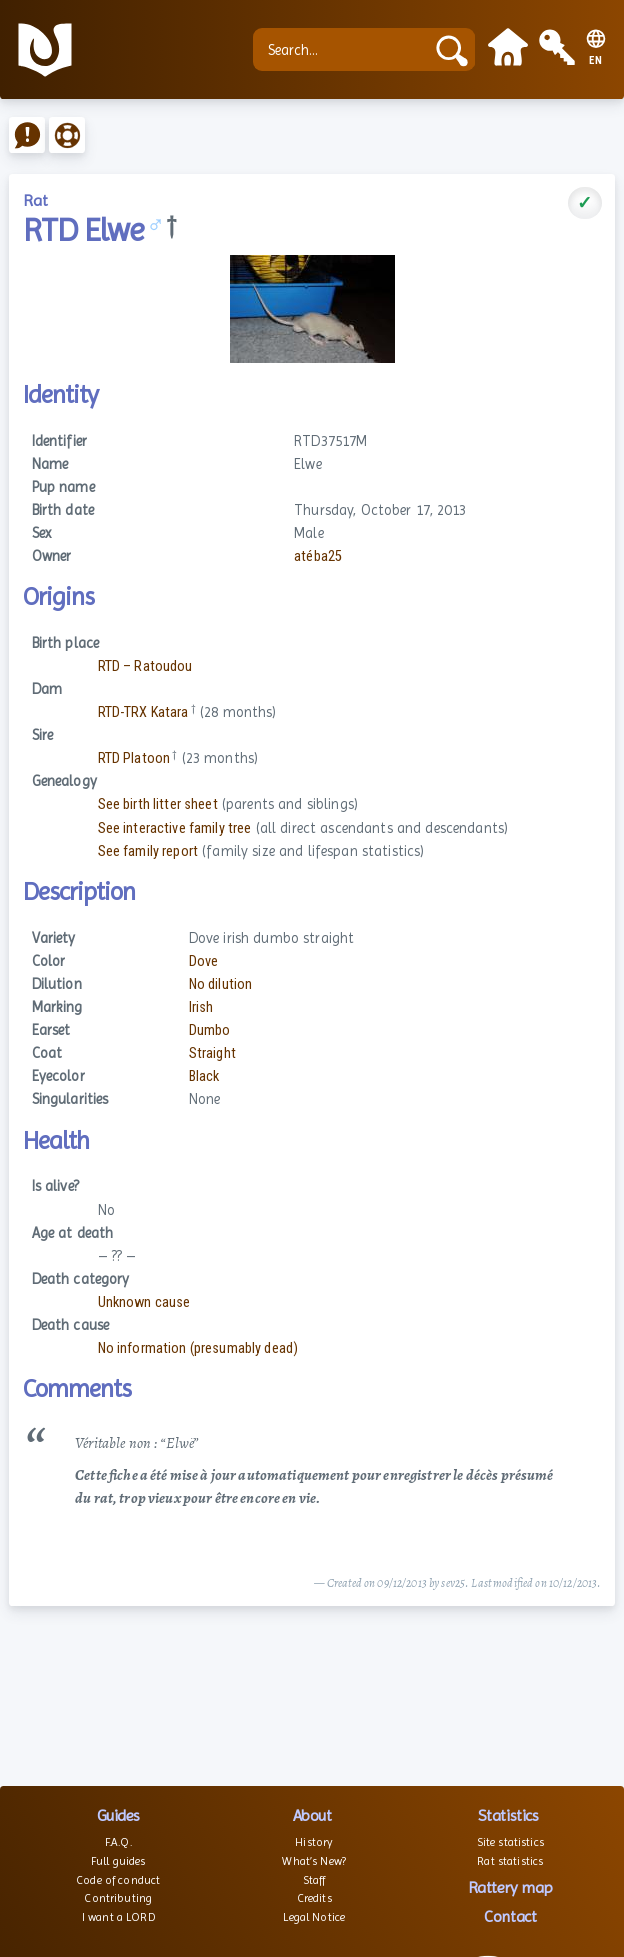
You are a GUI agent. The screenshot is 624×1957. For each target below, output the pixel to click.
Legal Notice (314, 1917)
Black (204, 1076)
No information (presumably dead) (198, 1348)
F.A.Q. (118, 1842)
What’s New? (314, 1861)
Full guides (118, 1861)
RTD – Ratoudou (145, 666)
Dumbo (210, 1030)
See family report (148, 851)
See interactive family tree (175, 828)
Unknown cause (144, 1302)
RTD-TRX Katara (143, 712)
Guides (118, 1815)
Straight (212, 1053)
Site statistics (510, 1842)
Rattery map (510, 1887)
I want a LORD (118, 1917)
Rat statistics (510, 1861)
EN (596, 61)
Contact (510, 1916)
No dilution (221, 984)
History (314, 1842)
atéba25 (318, 556)
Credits (314, 1898)
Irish (201, 1007)
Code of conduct (118, 1880)
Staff (314, 1880)
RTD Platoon (134, 758)
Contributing (118, 1898)
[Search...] (343, 49)
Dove (204, 961)
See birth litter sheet (158, 804)
